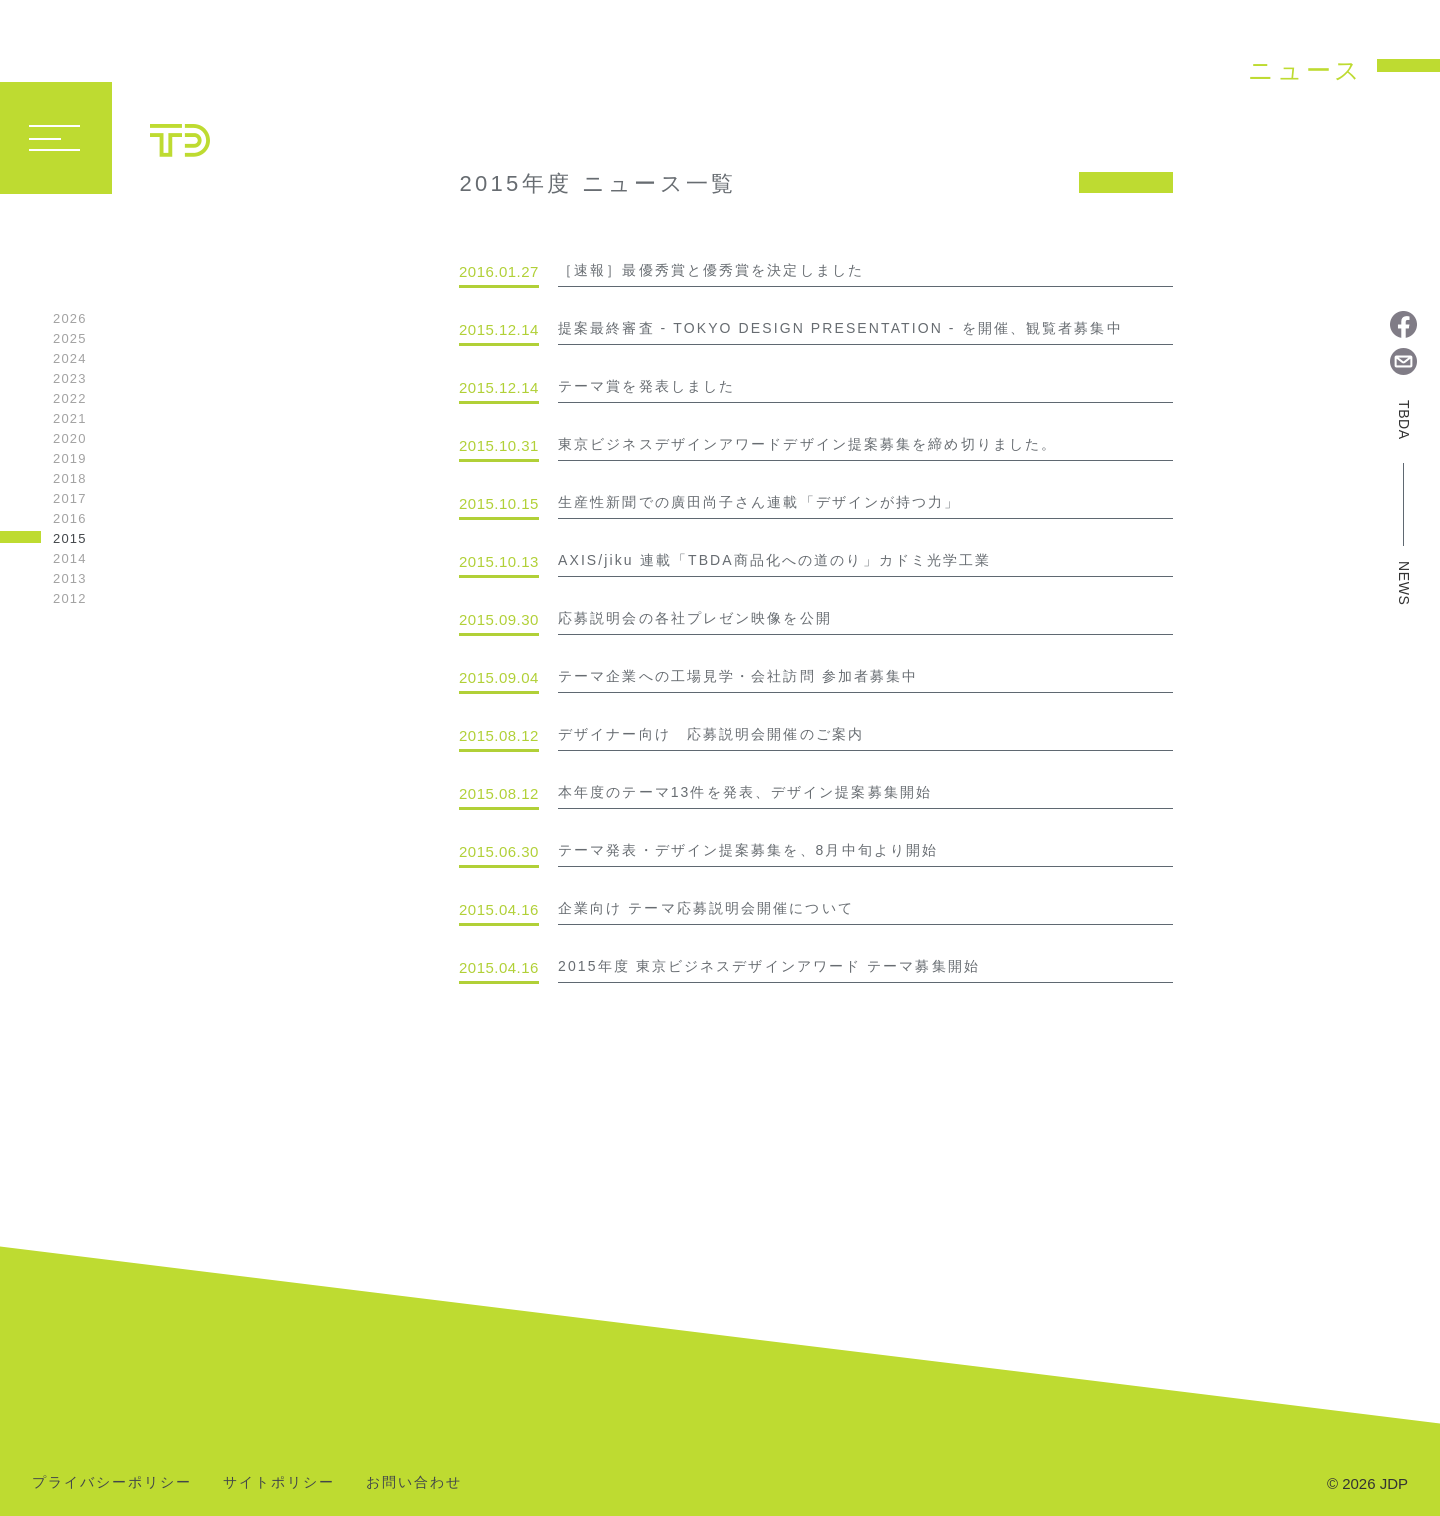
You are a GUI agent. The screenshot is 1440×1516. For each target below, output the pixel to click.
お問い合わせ (414, 1482)
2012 (70, 598)
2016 (70, 518)
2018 (70, 478)
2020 (70, 438)
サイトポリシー (279, 1482)
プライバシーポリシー (112, 1482)
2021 (70, 418)
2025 (70, 338)
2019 (70, 458)
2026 (70, 318)
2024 (70, 358)
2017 (70, 498)
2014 (70, 558)
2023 (70, 378)
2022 (70, 398)
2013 (70, 578)
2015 (70, 538)
